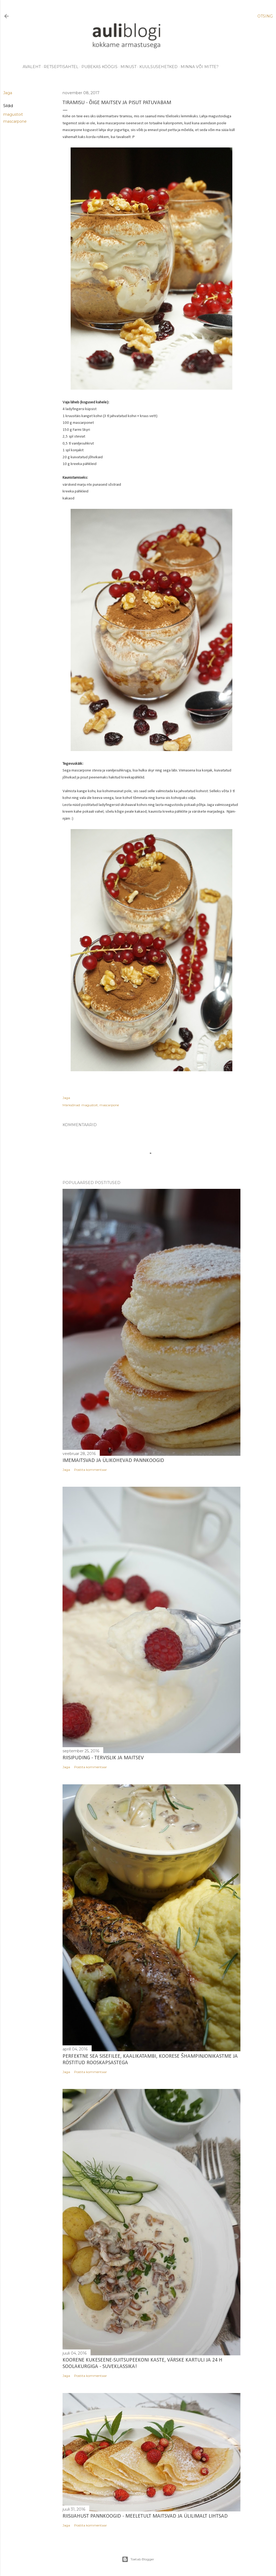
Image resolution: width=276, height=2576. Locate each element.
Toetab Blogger (138, 2559)
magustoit (13, 114)
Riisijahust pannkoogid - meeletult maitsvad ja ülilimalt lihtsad (145, 2516)
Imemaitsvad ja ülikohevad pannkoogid (113, 1460)
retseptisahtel (61, 66)
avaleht (32, 66)
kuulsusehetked (158, 66)
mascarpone (15, 121)
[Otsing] (265, 16)
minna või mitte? (200, 66)
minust (128, 66)
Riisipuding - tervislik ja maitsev (103, 1758)
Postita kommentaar (90, 1470)
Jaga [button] (7, 92)
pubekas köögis (99, 66)
